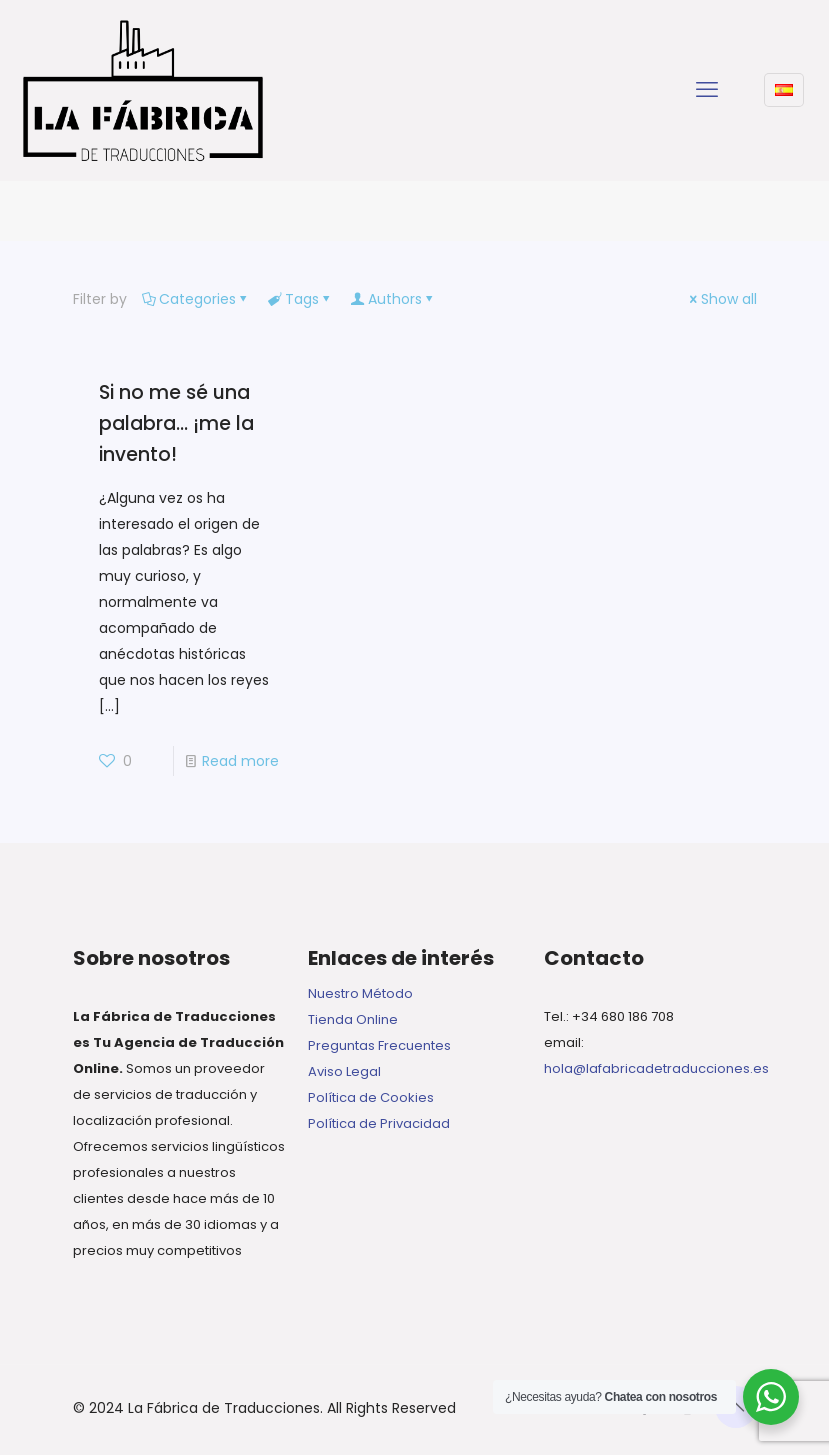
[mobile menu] (707, 90)
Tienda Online (353, 1019)
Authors (393, 299)
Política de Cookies (371, 1097)
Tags (300, 299)
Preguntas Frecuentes (379, 1045)
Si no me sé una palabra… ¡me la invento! (176, 423)
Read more (240, 761)
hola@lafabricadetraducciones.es (656, 1068)
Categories (196, 299)
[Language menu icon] (784, 90)
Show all (722, 299)
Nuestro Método (360, 993)
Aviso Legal (344, 1071)
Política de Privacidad (379, 1123)
